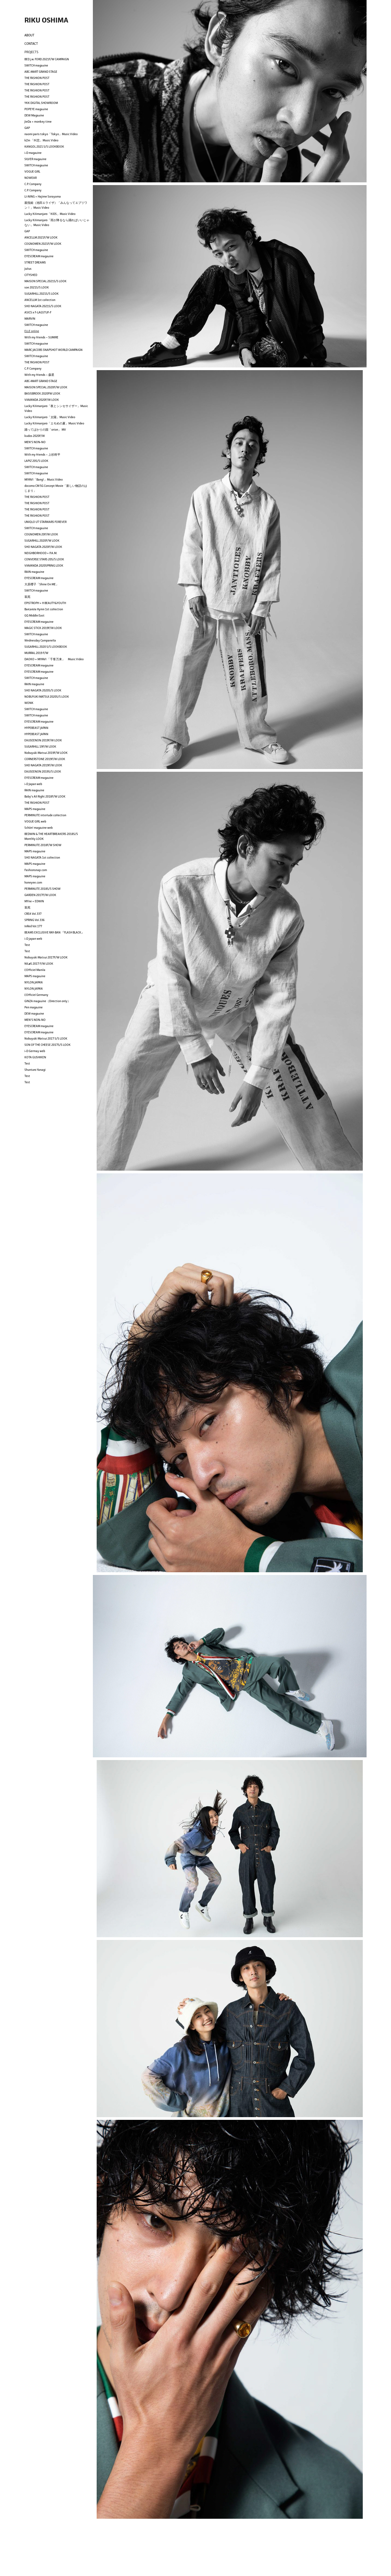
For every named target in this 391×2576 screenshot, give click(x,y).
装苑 (27, 597)
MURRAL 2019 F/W (36, 653)
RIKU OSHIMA (46, 20)
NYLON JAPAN (33, 982)
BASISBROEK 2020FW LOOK (42, 393)
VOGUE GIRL (32, 171)
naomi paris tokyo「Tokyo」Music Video (51, 134)
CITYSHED (30, 275)
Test (27, 945)
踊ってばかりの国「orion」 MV (45, 429)
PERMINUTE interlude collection (45, 815)
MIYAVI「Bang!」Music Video (43, 479)
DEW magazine (34, 1013)
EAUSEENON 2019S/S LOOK (42, 771)
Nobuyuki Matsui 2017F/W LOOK (46, 957)
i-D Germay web (34, 1051)
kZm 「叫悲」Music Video (41, 140)
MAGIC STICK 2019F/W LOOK (43, 628)
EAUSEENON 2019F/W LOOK (43, 740)
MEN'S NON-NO (35, 442)
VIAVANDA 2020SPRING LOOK (43, 565)
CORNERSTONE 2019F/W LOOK (44, 759)
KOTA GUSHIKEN (35, 1057)
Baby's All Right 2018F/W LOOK (44, 796)
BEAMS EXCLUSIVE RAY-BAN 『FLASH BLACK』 (54, 932)
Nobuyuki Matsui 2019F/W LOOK (46, 753)
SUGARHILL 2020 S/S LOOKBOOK (45, 647)
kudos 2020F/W (34, 436)
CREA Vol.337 (33, 914)
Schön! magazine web (38, 828)
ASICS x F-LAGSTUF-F (37, 312)
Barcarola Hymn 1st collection (43, 609)
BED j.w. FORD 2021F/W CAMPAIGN (46, 59)
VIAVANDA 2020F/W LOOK (41, 400)
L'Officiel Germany (36, 995)
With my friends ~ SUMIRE (41, 337)
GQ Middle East (34, 615)
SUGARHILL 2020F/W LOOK (41, 540)
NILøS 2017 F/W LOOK (38, 963)
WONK (28, 703)
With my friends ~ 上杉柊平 (42, 454)
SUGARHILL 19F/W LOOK (40, 746)
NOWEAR (30, 178)
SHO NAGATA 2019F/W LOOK (43, 765)
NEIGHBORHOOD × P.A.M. (40, 553)
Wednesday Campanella (40, 640)
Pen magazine (33, 1007)
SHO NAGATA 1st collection (42, 857)
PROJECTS (31, 52)
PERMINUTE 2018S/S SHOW (42, 889)
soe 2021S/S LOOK (36, 287)
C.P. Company (33, 184)
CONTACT (31, 44)
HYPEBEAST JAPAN (36, 728)
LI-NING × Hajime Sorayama (42, 196)
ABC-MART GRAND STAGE (40, 72)
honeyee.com (33, 882)
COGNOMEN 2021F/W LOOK (42, 244)
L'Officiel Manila (34, 970)
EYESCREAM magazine (38, 256)
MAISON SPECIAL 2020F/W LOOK (45, 387)
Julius (27, 269)
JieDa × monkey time (38, 121)
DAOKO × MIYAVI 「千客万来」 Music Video (54, 659)
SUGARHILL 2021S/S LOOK (41, 294)
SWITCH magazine (36, 65)
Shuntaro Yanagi (35, 1070)
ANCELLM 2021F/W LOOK (41, 237)
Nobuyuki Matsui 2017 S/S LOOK (45, 1038)
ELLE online (31, 331)
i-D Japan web (33, 784)
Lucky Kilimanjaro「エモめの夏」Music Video (54, 423)
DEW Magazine (34, 115)
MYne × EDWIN (34, 901)
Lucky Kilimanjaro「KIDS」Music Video (49, 214)
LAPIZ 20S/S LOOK (36, 461)
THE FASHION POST (36, 78)
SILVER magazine (35, 159)
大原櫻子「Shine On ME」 (41, 584)
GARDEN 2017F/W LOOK (40, 895)
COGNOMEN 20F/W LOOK (41, 534)
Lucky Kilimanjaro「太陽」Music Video (49, 417)
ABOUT (29, 35)
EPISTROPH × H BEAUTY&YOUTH (45, 603)
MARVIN (29, 318)
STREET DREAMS (35, 262)
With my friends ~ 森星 (39, 375)
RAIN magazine (34, 572)
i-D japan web (33, 939)
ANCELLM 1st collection (39, 300)
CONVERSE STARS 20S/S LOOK (44, 559)
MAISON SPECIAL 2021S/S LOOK (45, 281)
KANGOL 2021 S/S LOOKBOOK (44, 146)
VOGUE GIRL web (35, 821)
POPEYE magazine (36, 109)
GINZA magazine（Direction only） (47, 1001)
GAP (27, 128)
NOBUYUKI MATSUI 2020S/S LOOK (46, 696)
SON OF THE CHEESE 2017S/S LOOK (47, 1045)
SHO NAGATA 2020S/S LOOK (42, 690)
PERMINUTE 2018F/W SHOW (42, 845)
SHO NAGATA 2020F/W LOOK (43, 547)
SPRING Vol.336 (34, 920)
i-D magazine (33, 153)
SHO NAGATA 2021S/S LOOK (42, 306)
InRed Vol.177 (33, 926)
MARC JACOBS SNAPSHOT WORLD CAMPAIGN (53, 350)
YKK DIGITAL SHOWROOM (41, 103)
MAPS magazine (34, 809)
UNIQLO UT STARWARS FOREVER (45, 522)
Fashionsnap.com (35, 870)
